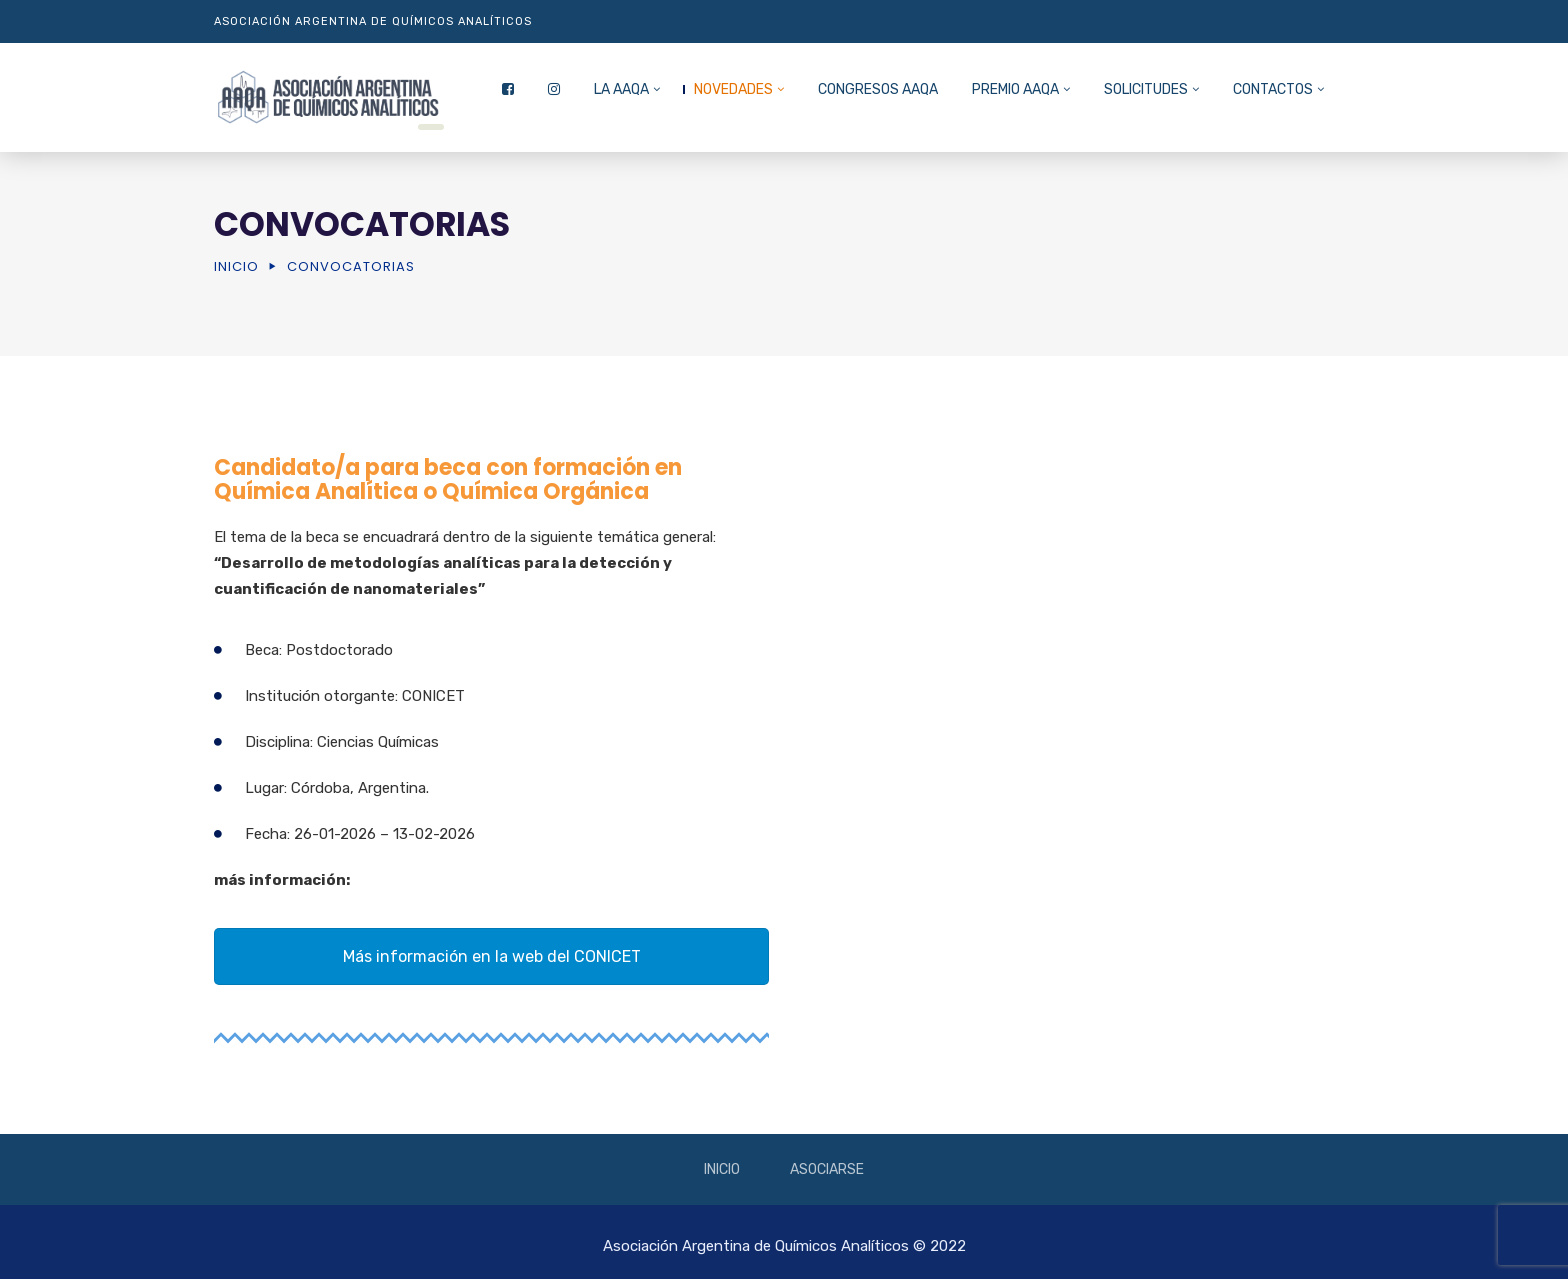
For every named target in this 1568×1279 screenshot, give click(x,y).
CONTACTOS (1273, 89)
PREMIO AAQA (1015, 89)
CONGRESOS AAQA (878, 89)
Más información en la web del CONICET (492, 956)
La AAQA (621, 89)
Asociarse (827, 1169)
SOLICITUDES (1146, 89)
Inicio (236, 266)
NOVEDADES (733, 89)
